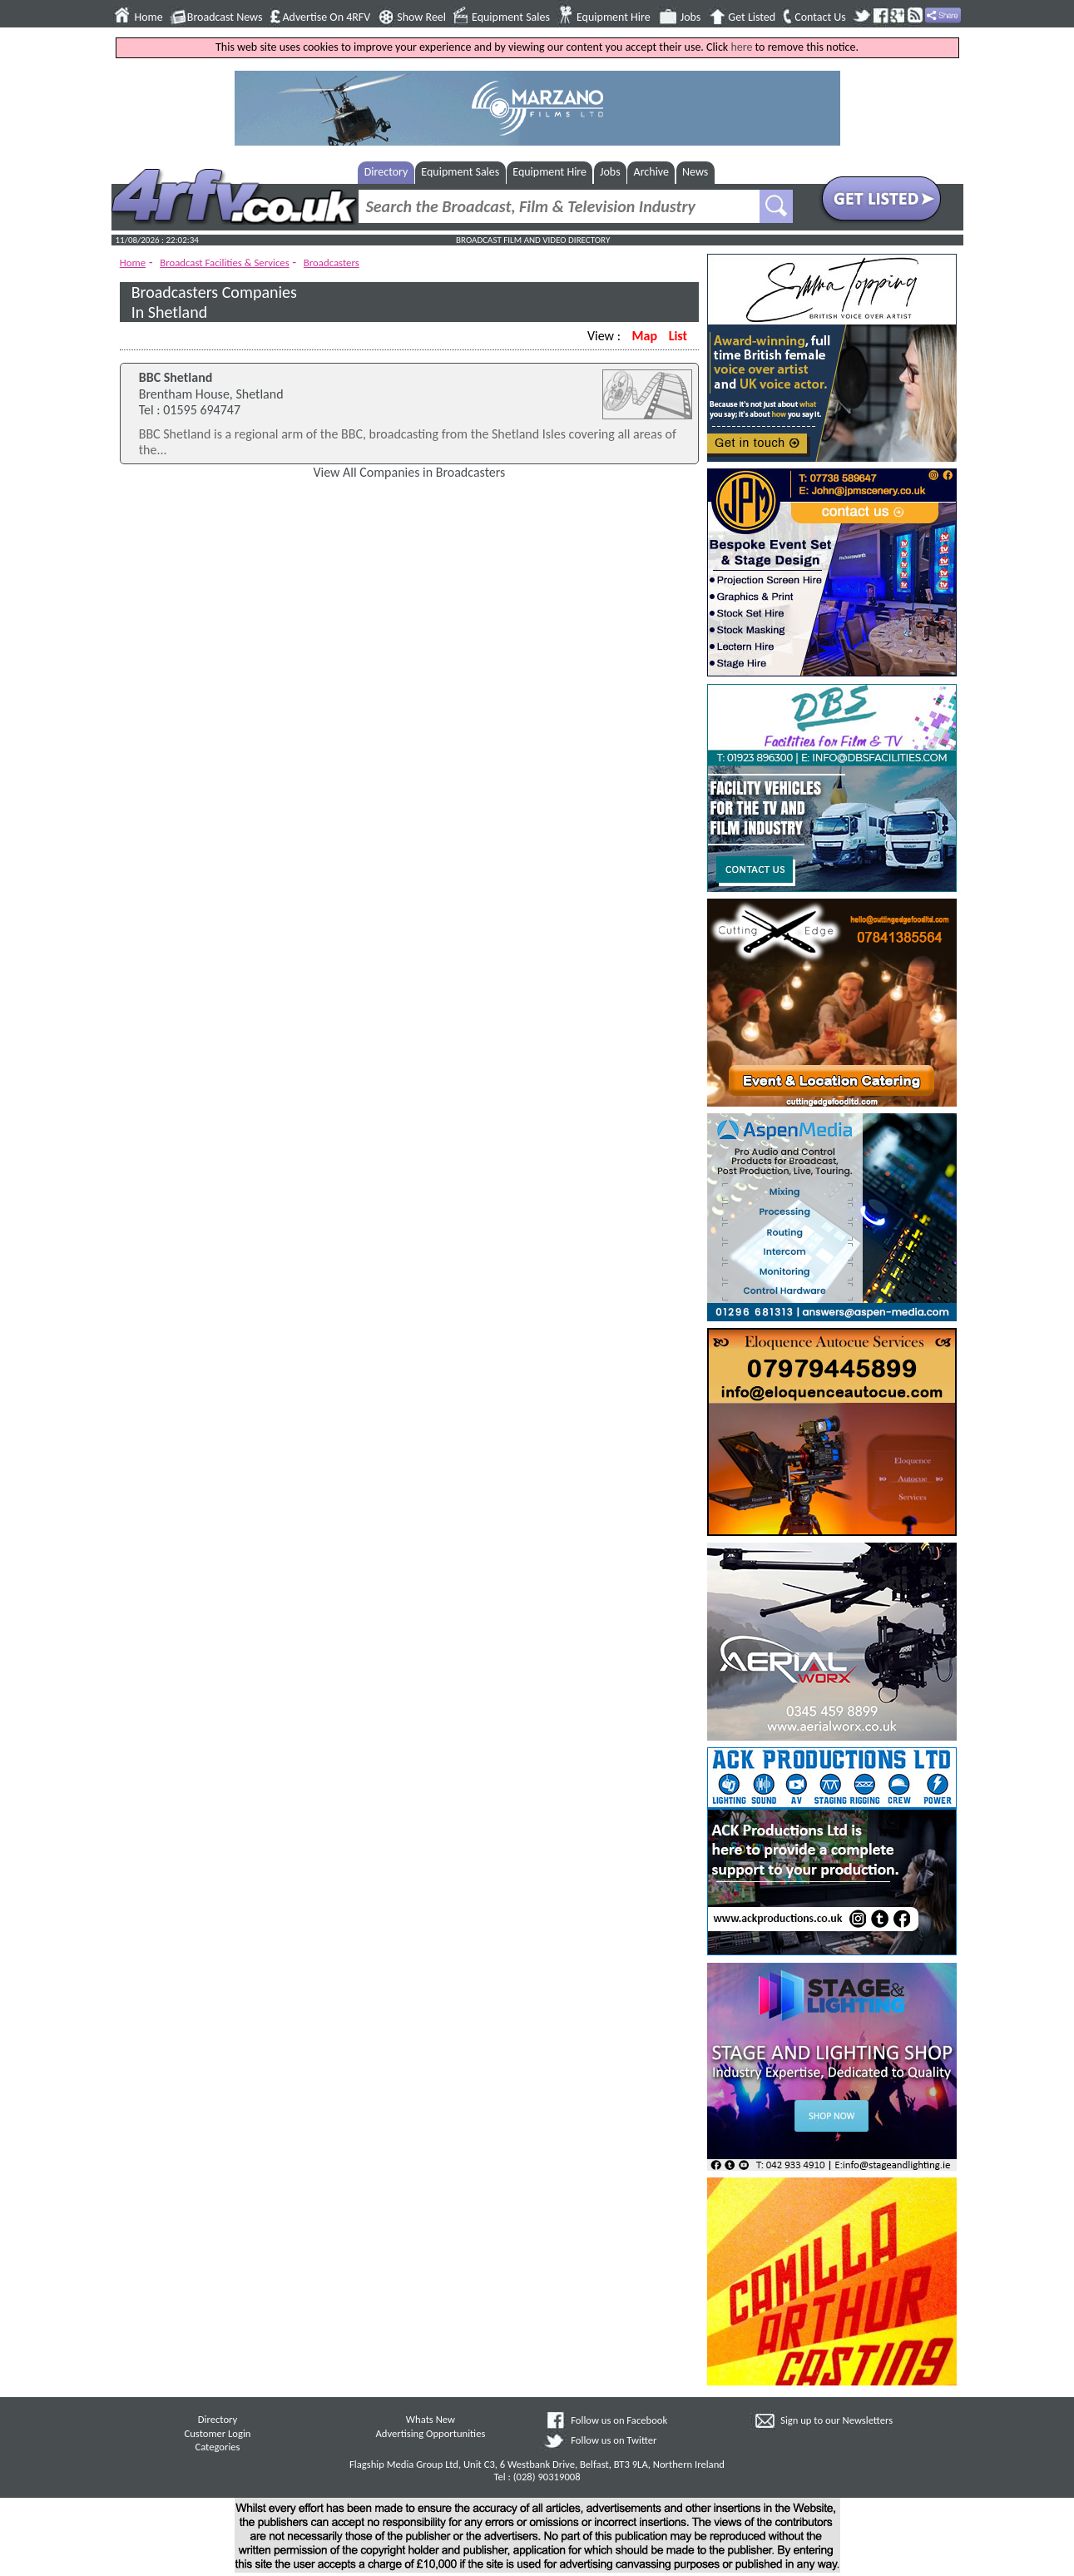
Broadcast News (225, 17)
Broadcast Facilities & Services (225, 262)
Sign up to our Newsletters (836, 2420)
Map (644, 336)
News (695, 172)
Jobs (691, 17)
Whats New (430, 2419)
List (678, 336)
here (741, 47)
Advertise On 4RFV (326, 17)
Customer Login (217, 2433)
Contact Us (820, 17)
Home (149, 17)
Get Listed (751, 17)
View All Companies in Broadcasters (409, 472)
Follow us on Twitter (613, 2440)
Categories (217, 2446)
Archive (651, 172)
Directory (386, 172)
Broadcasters (331, 262)
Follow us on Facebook (619, 2420)
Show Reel (421, 17)
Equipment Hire (614, 17)
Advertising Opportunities (431, 2433)
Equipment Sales (511, 17)
